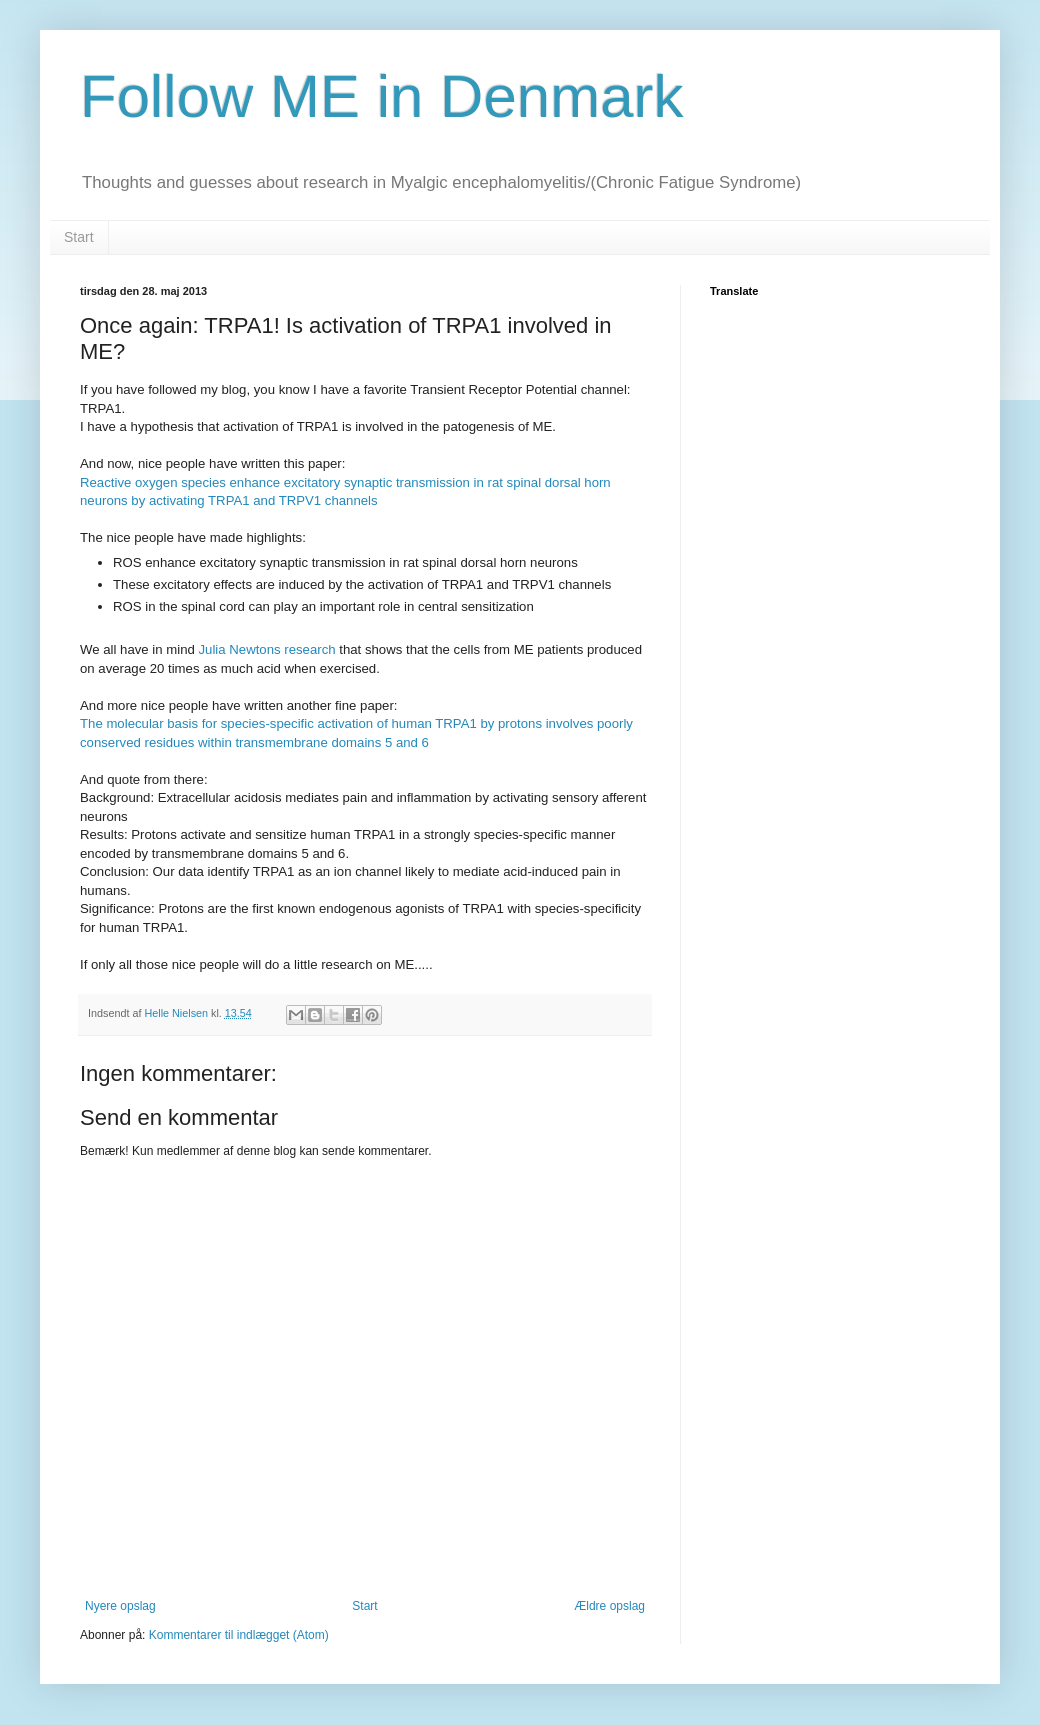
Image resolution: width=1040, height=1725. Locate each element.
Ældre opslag (609, 1606)
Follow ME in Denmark (382, 96)
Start (79, 237)
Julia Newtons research (267, 649)
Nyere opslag (120, 1606)
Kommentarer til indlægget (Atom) (239, 1635)
